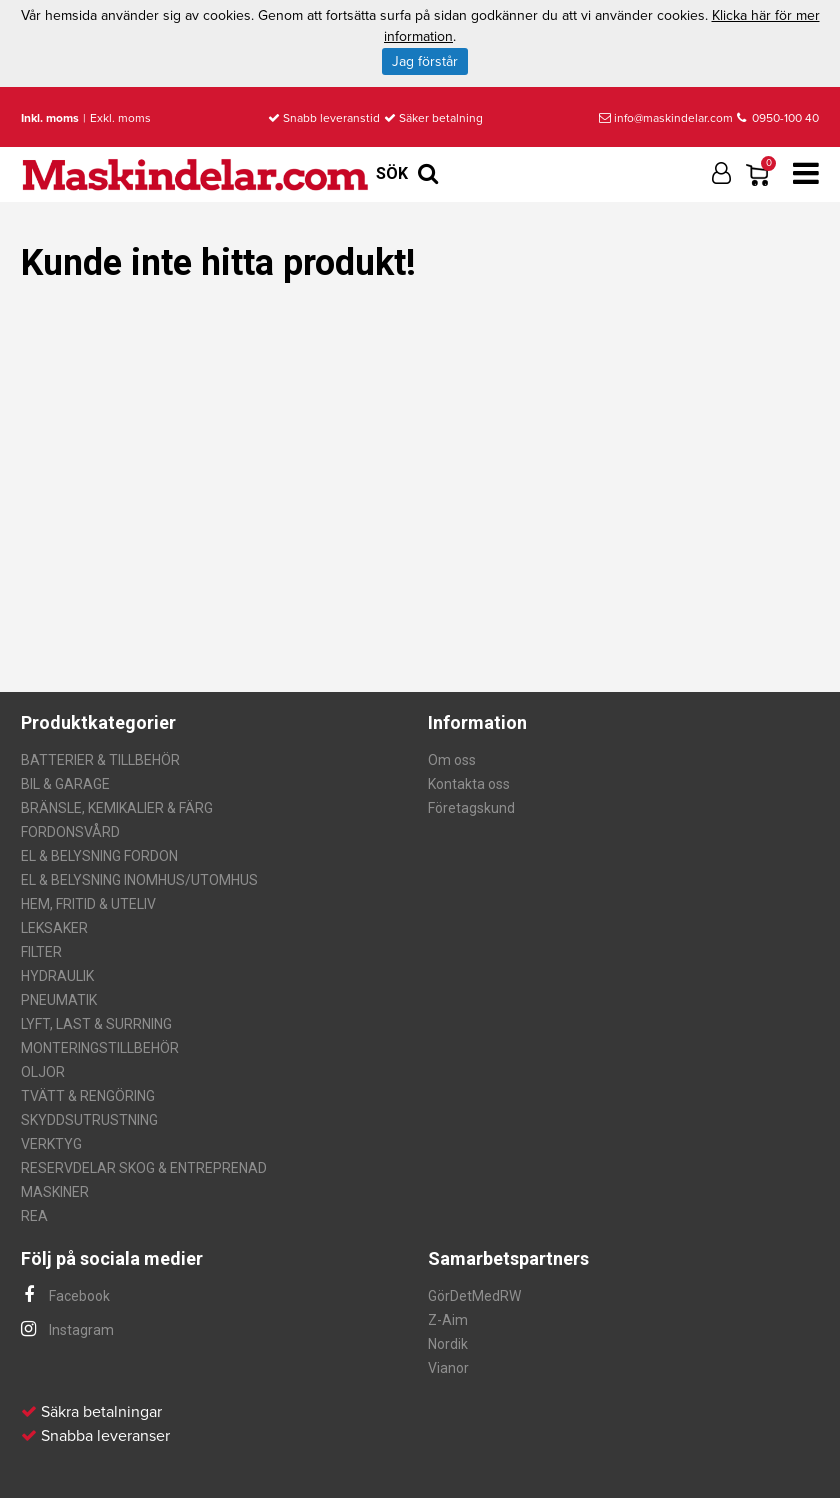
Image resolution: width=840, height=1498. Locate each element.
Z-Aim (448, 1320)
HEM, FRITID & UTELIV (88, 904)
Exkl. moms (120, 118)
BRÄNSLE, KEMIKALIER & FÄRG (117, 808)
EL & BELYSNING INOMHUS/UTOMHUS (139, 880)
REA (34, 1216)
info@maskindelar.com (666, 118)
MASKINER (55, 1192)
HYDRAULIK (57, 976)
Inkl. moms (50, 118)
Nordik (448, 1344)
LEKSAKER (54, 928)
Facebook (65, 1296)
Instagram (67, 1330)
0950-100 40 (778, 118)
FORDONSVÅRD (70, 832)
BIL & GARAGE (65, 784)
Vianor (448, 1368)
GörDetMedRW (474, 1296)
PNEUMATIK (59, 1000)
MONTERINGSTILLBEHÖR (100, 1048)
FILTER (41, 952)
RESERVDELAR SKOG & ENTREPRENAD (144, 1168)
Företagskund (471, 808)
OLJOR (43, 1072)
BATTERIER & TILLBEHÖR (100, 760)
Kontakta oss (469, 784)
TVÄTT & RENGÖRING (88, 1096)
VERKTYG (51, 1144)
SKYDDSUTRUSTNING (89, 1120)
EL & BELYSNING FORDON (99, 856)
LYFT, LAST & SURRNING (96, 1024)
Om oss (452, 760)
